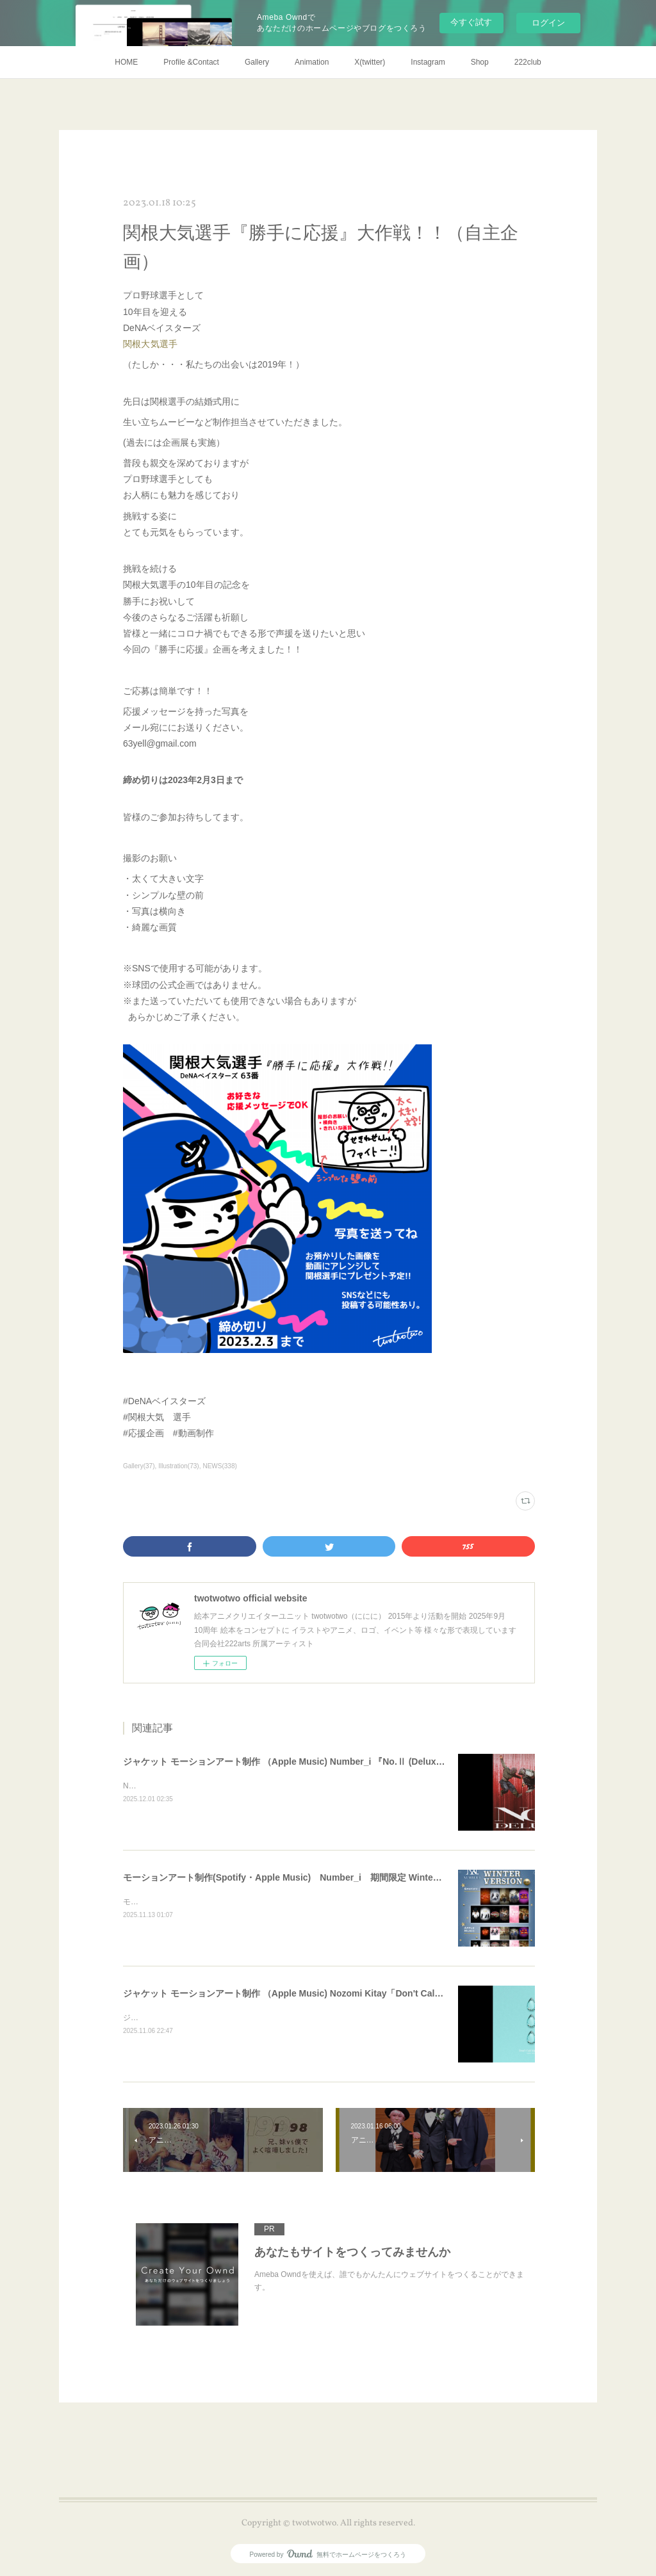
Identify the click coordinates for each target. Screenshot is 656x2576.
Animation (312, 62)
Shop (480, 62)
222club (527, 62)
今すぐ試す (471, 22)
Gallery (257, 62)
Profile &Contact (191, 62)
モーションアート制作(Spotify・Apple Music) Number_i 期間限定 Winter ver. (288, 1877)
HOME (126, 62)
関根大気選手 (150, 344)
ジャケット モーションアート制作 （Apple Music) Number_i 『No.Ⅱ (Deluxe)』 (288, 1761)
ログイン (548, 23)
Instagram (428, 62)
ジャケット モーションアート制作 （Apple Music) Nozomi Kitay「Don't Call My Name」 (305, 1993)
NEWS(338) (219, 1466)
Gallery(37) (139, 1466)
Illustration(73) (178, 1466)
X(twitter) (369, 62)
